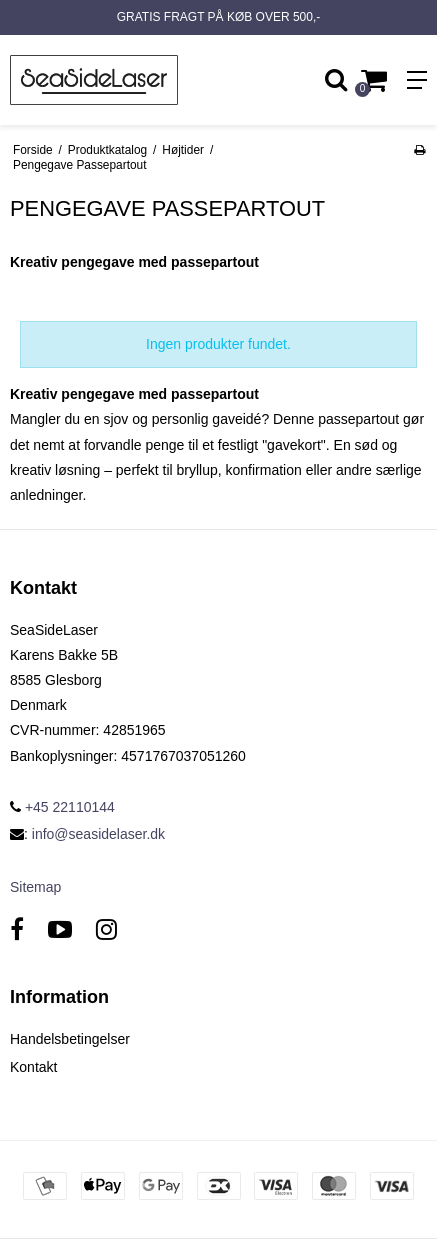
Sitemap (35, 887)
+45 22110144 (62, 807)
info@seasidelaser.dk (98, 834)
